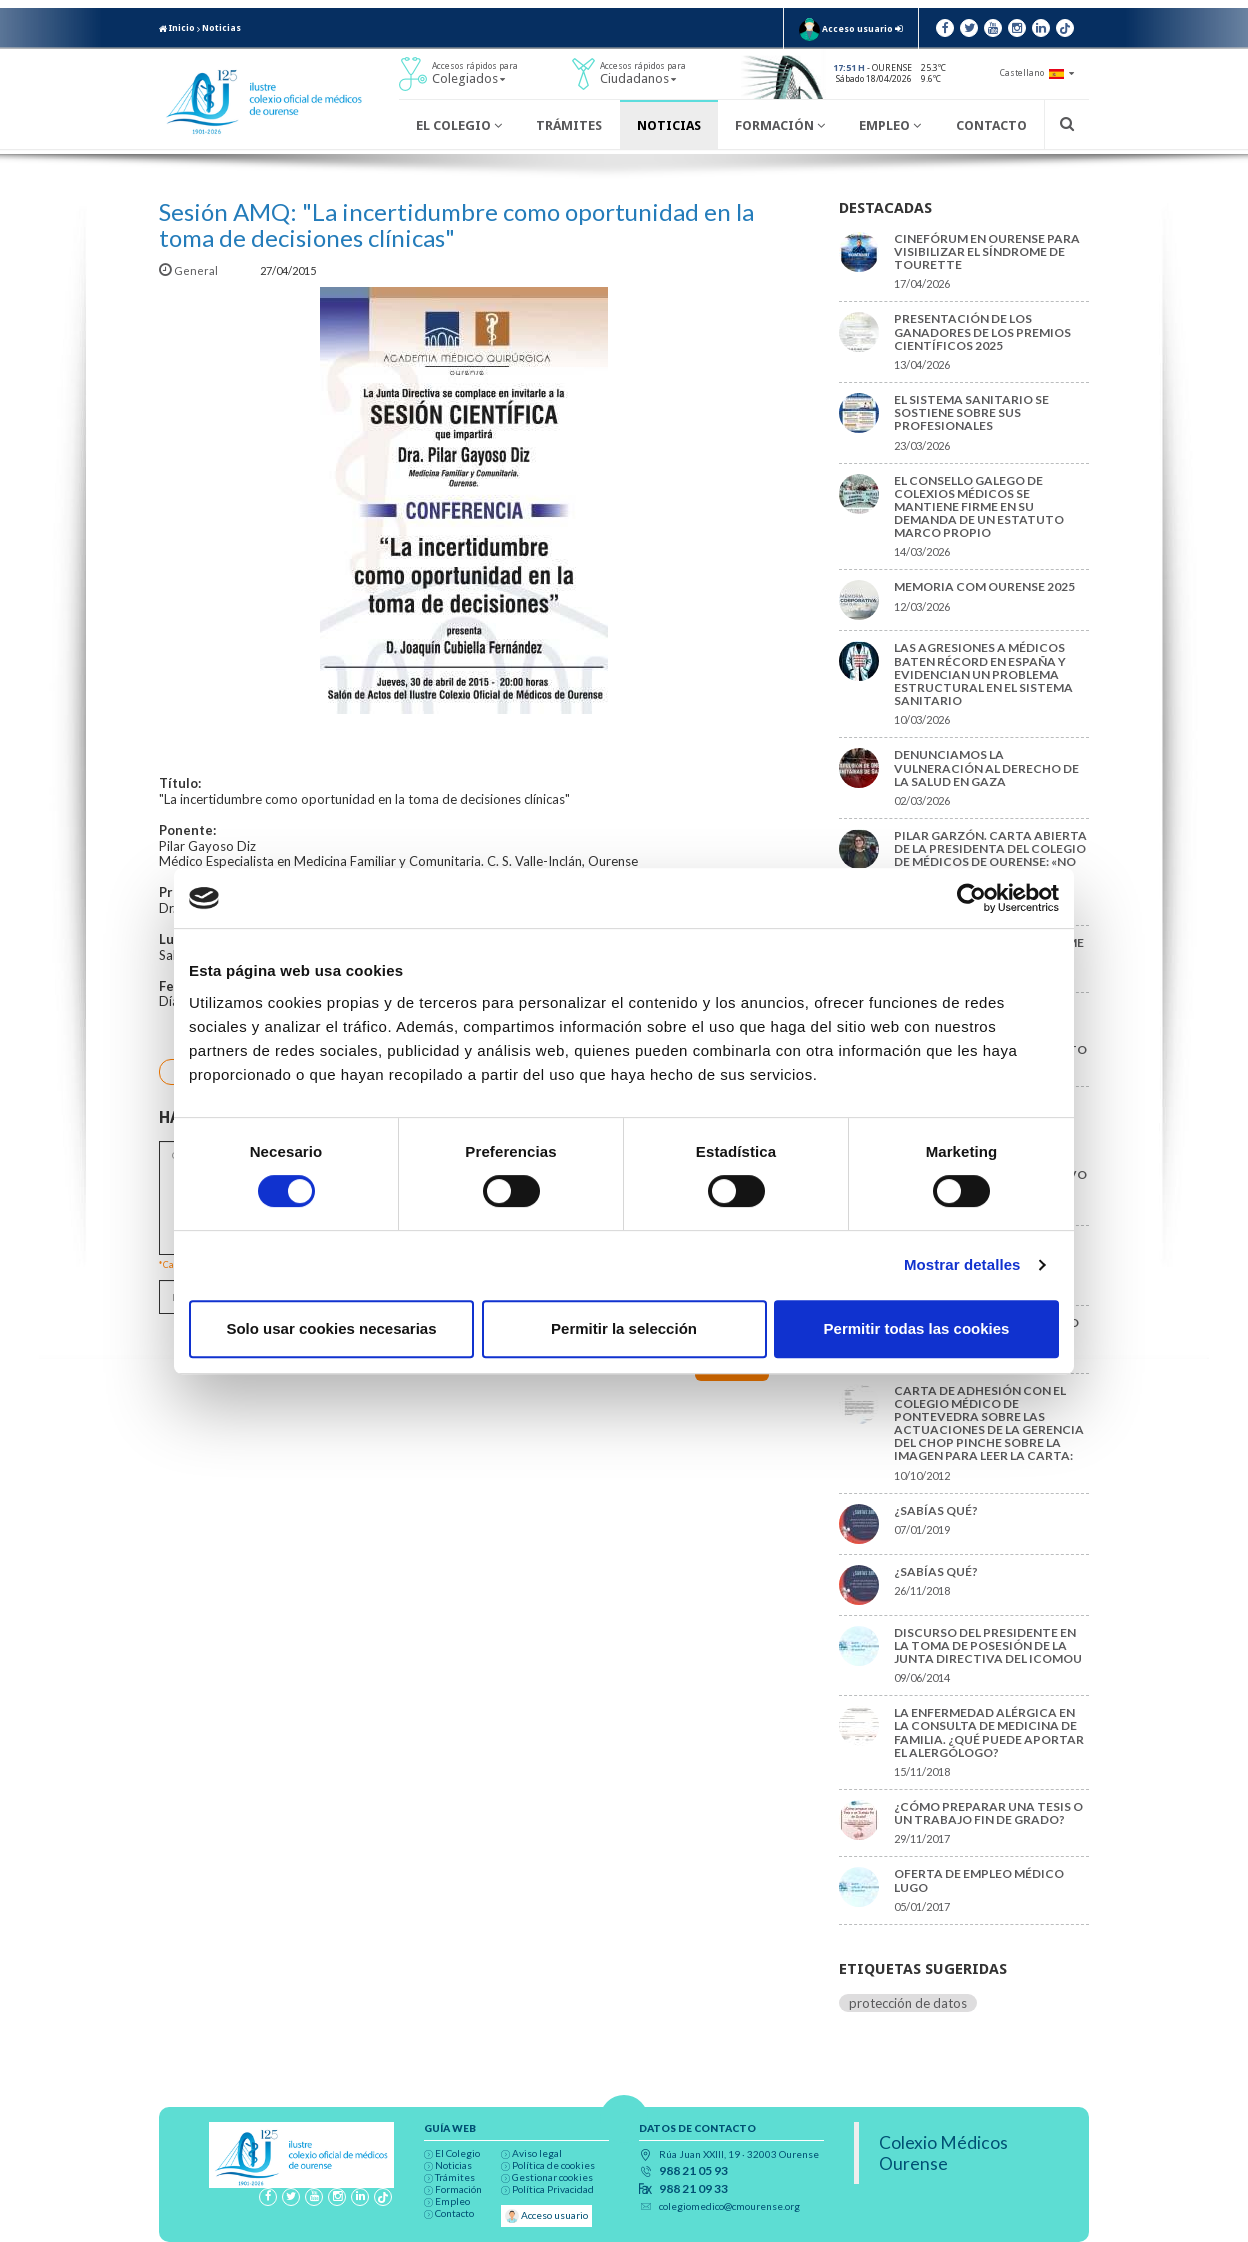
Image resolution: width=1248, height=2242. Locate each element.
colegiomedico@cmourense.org (729, 2206)
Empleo (890, 125)
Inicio (177, 28)
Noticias (221, 28)
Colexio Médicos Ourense (943, 2153)
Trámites (569, 125)
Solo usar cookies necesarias (331, 1328)
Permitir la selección (624, 1328)
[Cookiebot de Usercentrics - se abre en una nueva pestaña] (971, 898)
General (189, 270)
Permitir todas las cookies (917, 1328)
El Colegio (459, 125)
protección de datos (908, 2003)
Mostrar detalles (962, 1264)
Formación (780, 125)
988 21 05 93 (693, 2171)
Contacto (991, 125)
